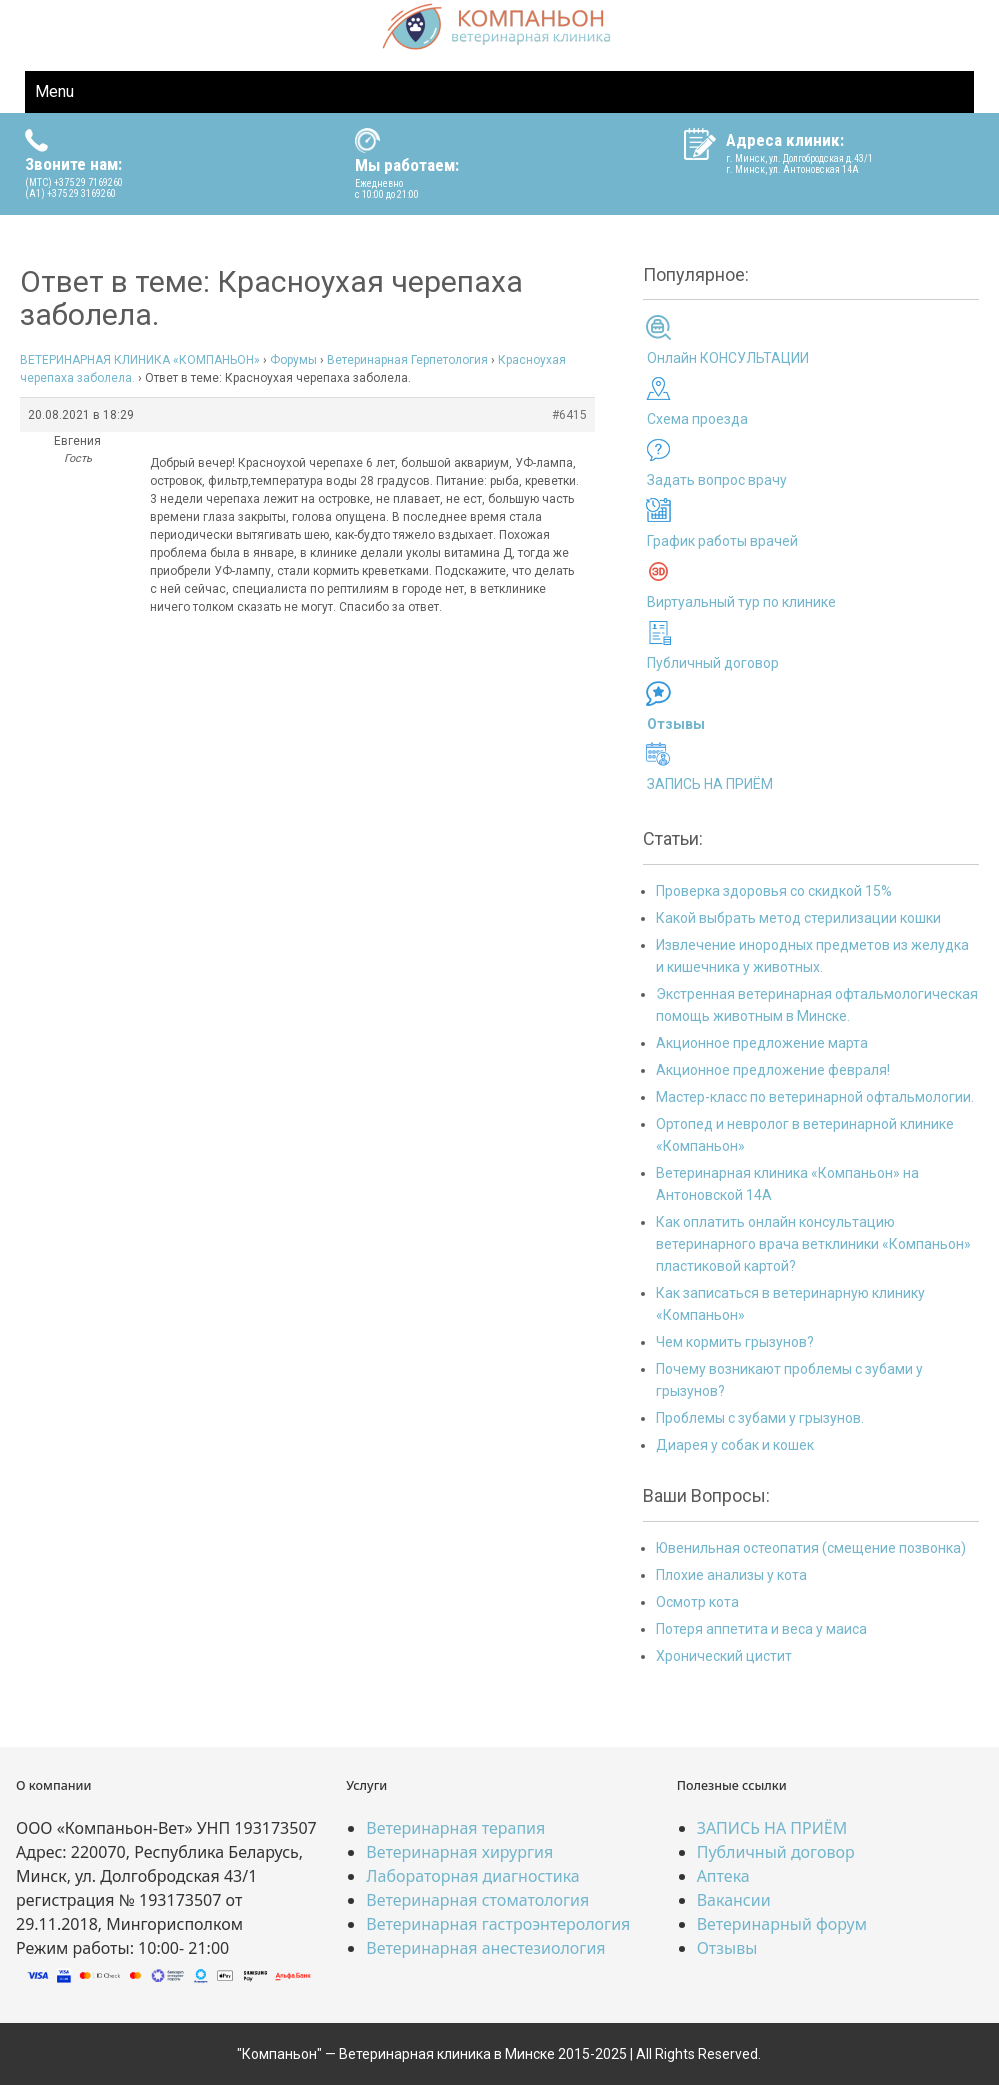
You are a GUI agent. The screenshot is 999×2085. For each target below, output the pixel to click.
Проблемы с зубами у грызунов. (760, 1418)
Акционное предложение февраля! (773, 1070)
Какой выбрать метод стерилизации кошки (798, 918)
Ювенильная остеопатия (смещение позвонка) (811, 1548)
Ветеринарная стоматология (477, 1900)
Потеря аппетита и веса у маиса (761, 1629)
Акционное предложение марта (762, 1043)
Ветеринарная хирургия (459, 1852)
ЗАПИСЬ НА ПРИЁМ (710, 784)
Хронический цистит (724, 1656)
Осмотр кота (697, 1602)
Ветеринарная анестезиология (485, 1948)
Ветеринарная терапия (455, 1828)
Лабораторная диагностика (472, 1876)
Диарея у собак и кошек (735, 1445)
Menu (54, 91)
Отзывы (727, 1948)
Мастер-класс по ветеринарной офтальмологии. (815, 1097)
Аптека (723, 1876)
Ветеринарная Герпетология (407, 360)
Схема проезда (697, 419)
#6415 (569, 415)
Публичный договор (713, 663)
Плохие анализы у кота (731, 1575)
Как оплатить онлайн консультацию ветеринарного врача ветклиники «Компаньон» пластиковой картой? (813, 1244)
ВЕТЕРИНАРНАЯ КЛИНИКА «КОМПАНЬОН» (140, 360)
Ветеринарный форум (782, 1924)
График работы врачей (722, 541)
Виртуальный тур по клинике (741, 602)
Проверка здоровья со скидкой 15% (774, 891)
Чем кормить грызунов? (735, 1342)
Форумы (293, 360)
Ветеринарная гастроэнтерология (498, 1924)
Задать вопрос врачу (717, 480)
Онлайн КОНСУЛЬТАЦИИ (728, 358)
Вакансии (734, 1900)
